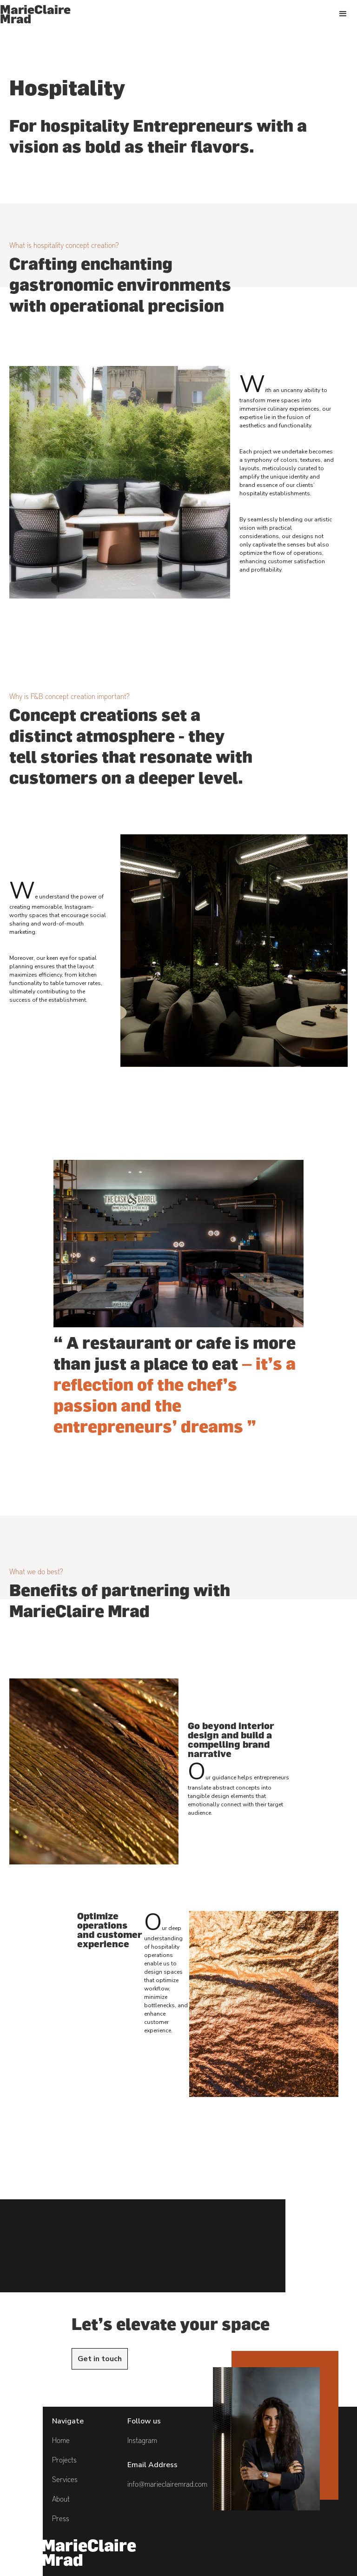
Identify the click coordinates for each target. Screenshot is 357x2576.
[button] (343, 14)
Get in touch (100, 2359)
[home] (35, 14)
